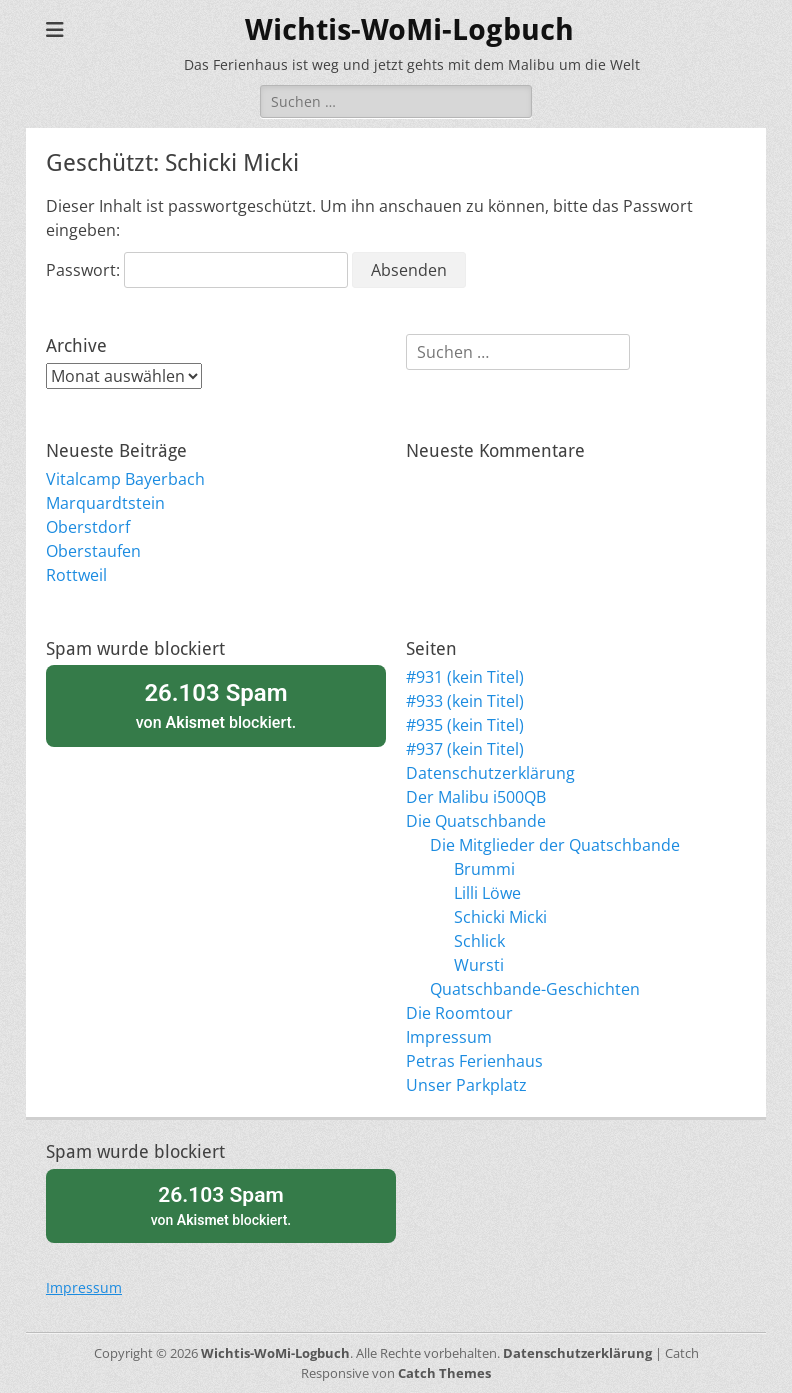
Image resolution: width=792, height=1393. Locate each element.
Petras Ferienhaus (474, 1061)
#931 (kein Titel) (465, 677)
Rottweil (76, 575)
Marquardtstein (105, 503)
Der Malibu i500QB (476, 797)
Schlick (479, 941)
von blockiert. (216, 704)
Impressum (449, 1037)
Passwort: (197, 270)
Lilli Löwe (487, 893)
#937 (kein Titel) (465, 749)
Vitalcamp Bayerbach (125, 479)
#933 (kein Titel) (465, 701)
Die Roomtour (459, 1013)
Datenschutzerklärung (490, 773)
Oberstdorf (88, 527)
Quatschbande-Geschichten (535, 989)
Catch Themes (444, 1373)
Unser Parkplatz (466, 1085)
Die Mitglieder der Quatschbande (555, 845)
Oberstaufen (93, 551)
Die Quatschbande (476, 821)
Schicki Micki (500, 917)
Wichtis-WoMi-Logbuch (409, 29)
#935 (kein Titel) (465, 725)
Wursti (479, 965)
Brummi (484, 869)
